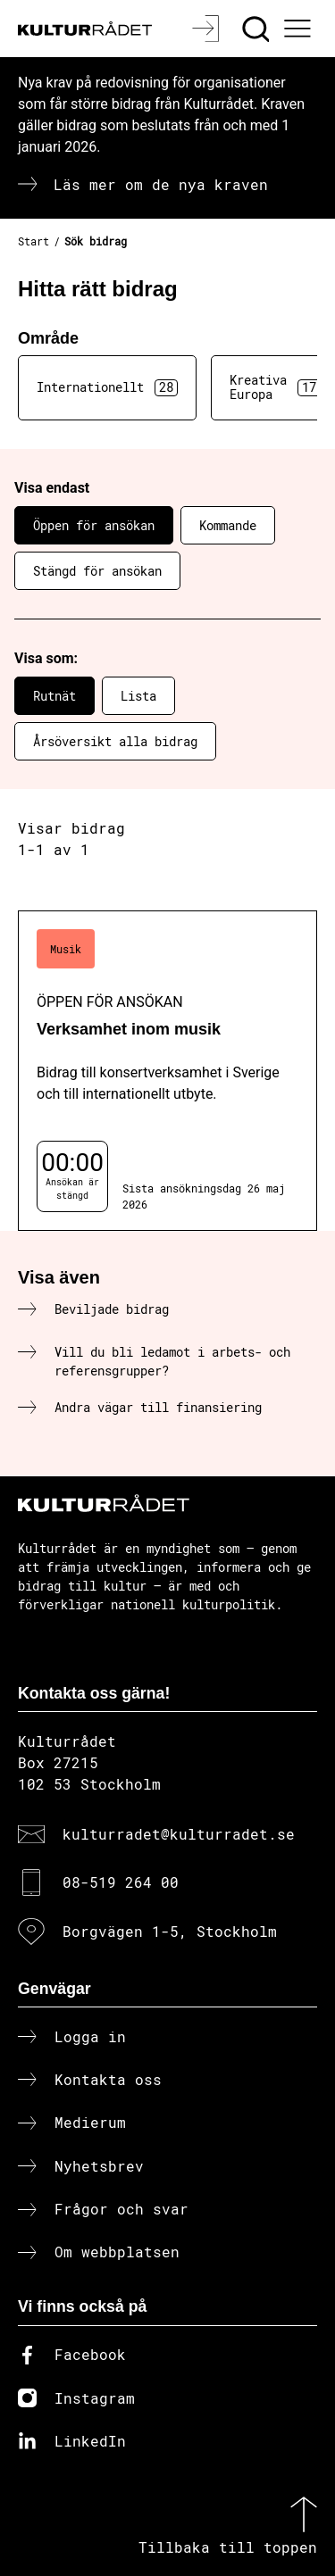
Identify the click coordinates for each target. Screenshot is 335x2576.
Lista (138, 695)
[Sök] (258, 28)
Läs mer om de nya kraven (161, 184)
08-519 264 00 (121, 1882)
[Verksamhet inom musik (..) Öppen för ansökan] (167, 1070)
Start (33, 241)
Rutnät (54, 695)
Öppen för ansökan (94, 525)
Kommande (227, 525)
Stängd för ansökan (97, 570)
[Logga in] (208, 28)
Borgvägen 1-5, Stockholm (170, 1931)
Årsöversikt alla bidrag (115, 741)
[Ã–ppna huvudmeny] (300, 28)
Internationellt (107, 387)
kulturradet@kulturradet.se (179, 1833)
